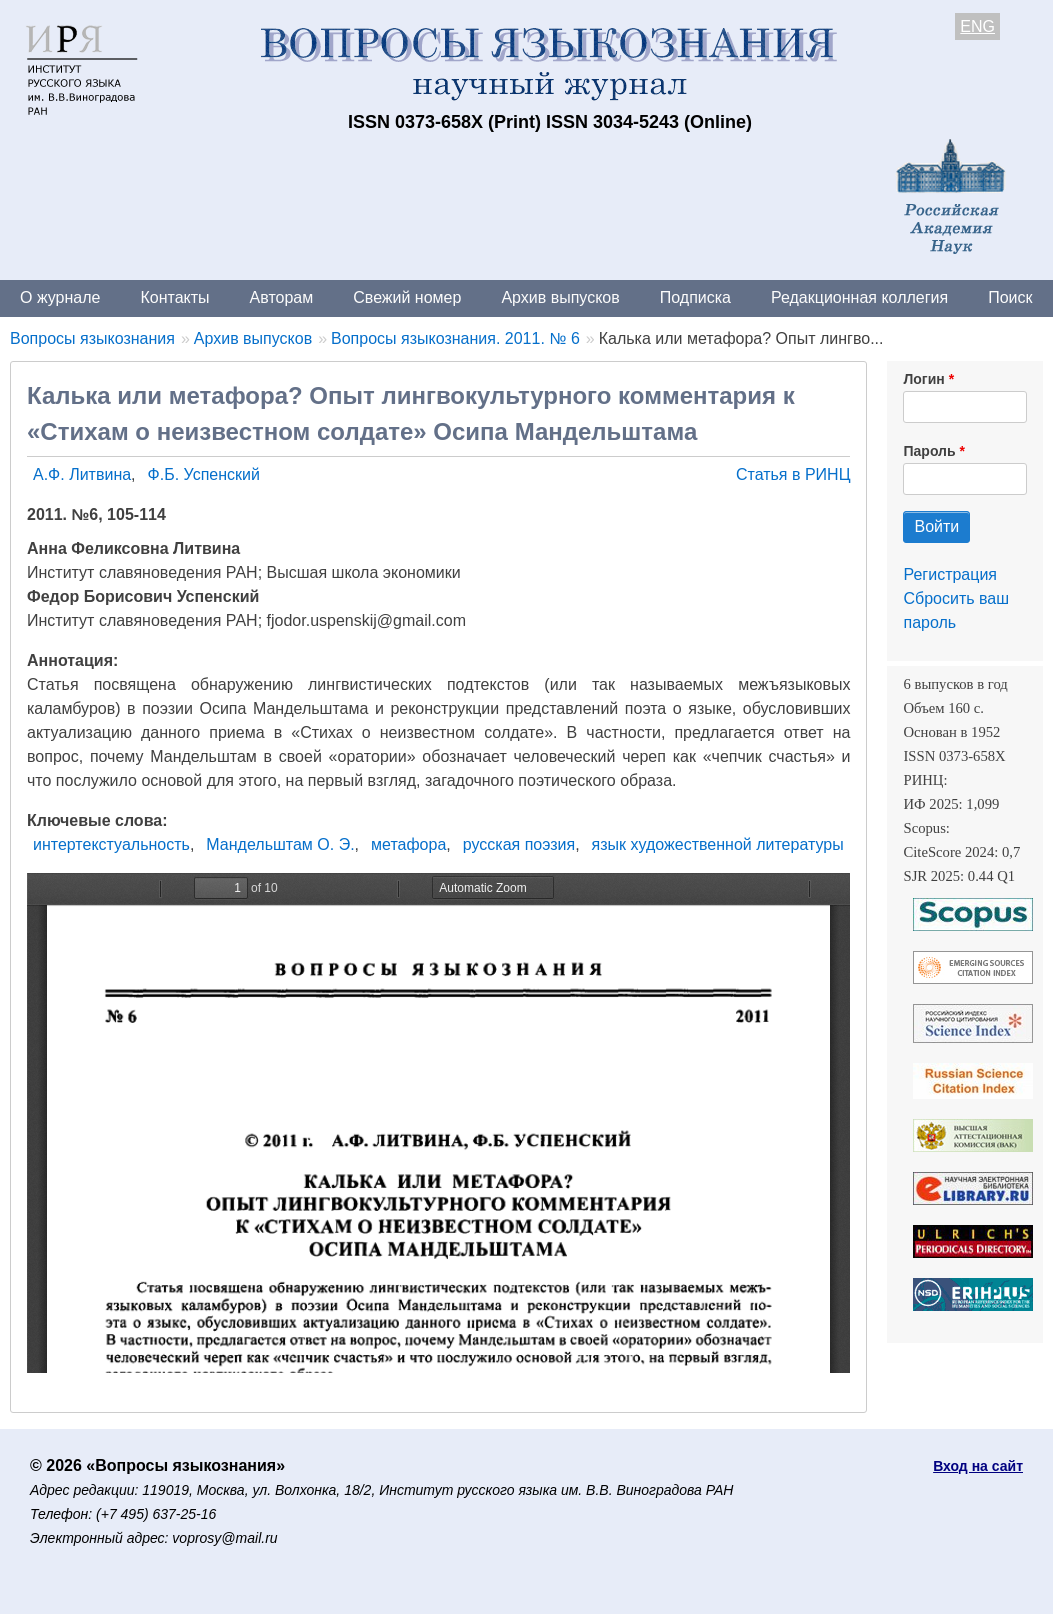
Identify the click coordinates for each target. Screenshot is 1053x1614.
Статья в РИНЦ (793, 474)
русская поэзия (519, 844)
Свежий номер (407, 297)
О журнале (60, 297)
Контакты (174, 297)
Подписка (695, 297)
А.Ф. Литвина (82, 474)
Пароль (929, 451)
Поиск (1010, 297)
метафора (408, 844)
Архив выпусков (560, 297)
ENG (977, 26)
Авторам (282, 297)
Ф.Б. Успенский (204, 474)
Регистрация (950, 574)
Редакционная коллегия (859, 297)
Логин (923, 379)
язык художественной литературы (718, 844)
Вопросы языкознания (92, 338)
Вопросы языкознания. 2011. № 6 (455, 338)
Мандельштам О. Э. (280, 844)
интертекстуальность (111, 844)
